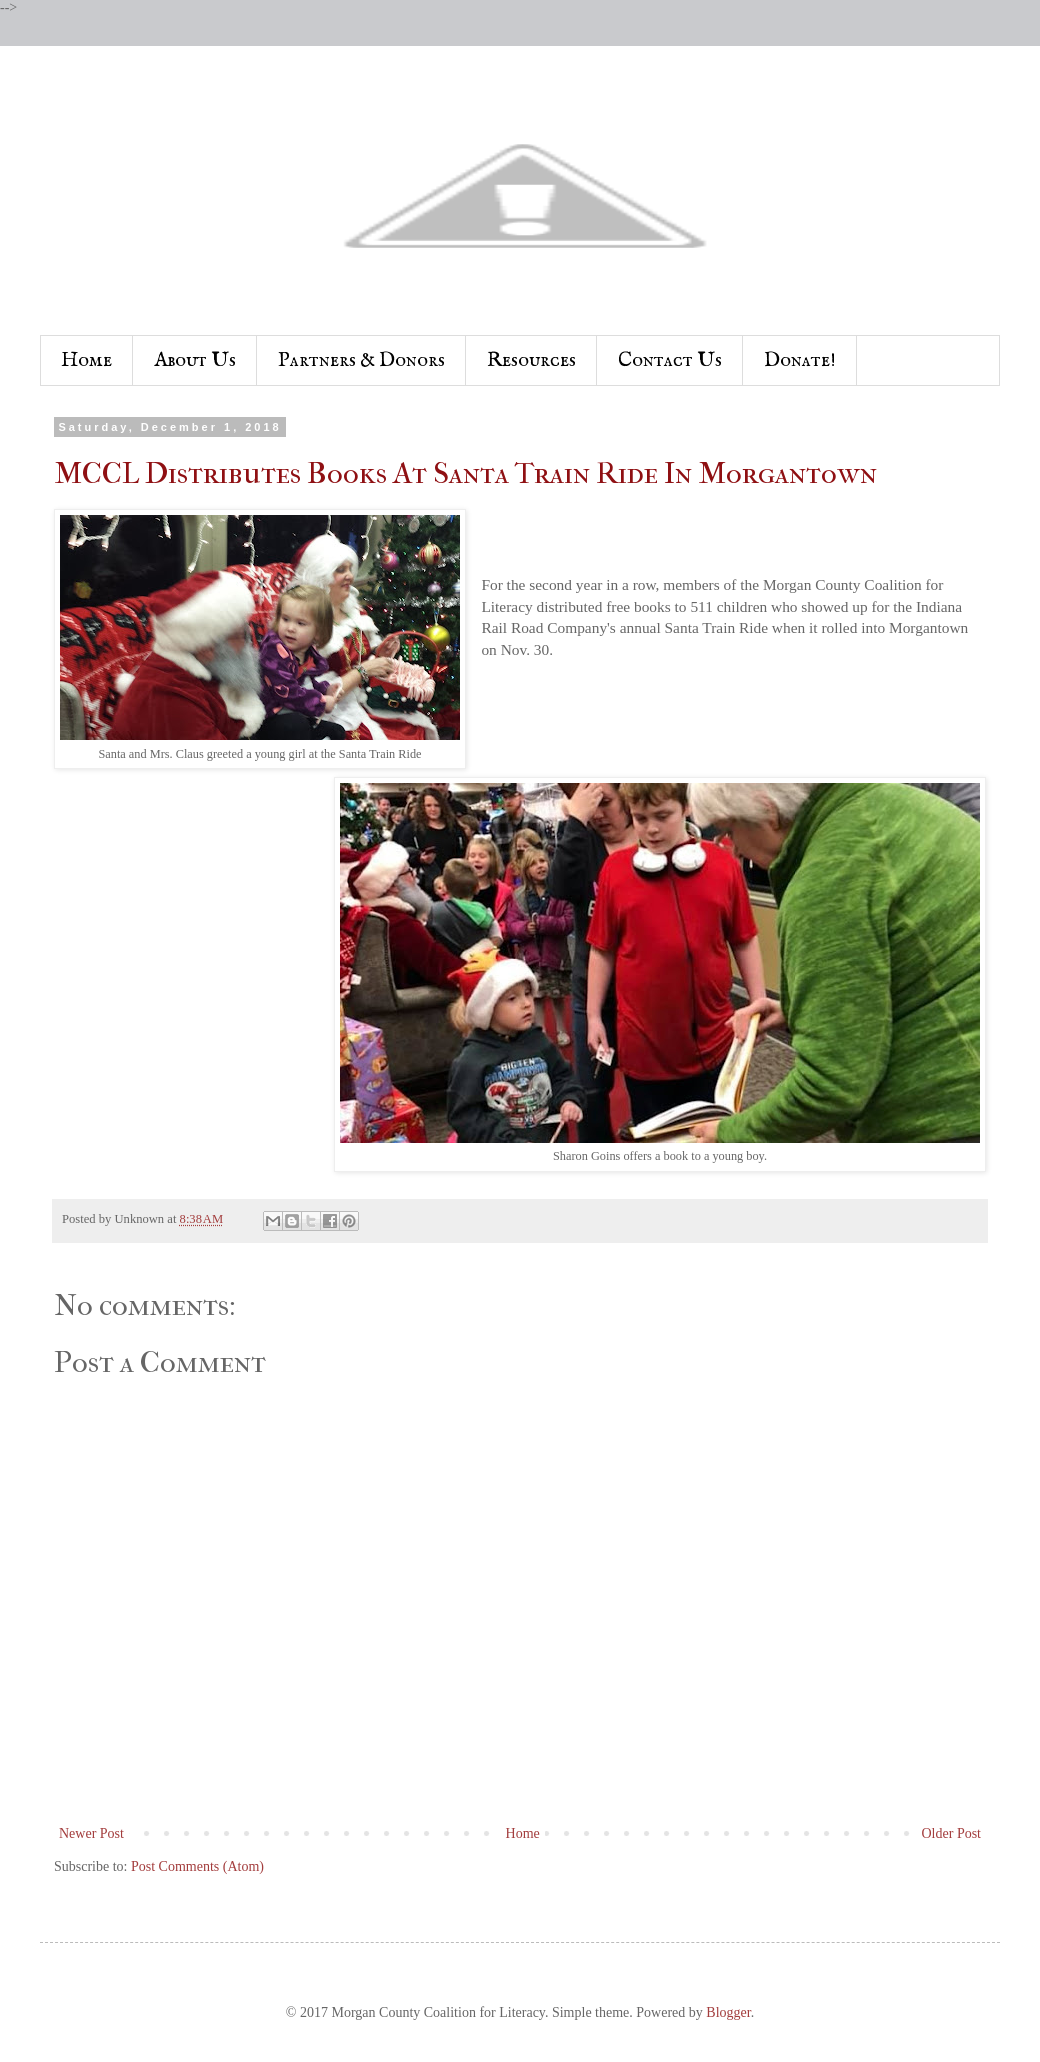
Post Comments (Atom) (197, 1866)
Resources (531, 360)
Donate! (800, 360)
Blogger (728, 2012)
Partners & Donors (361, 360)
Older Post (952, 1833)
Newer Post (91, 1833)
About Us (195, 360)
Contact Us (670, 360)
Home (86, 360)
